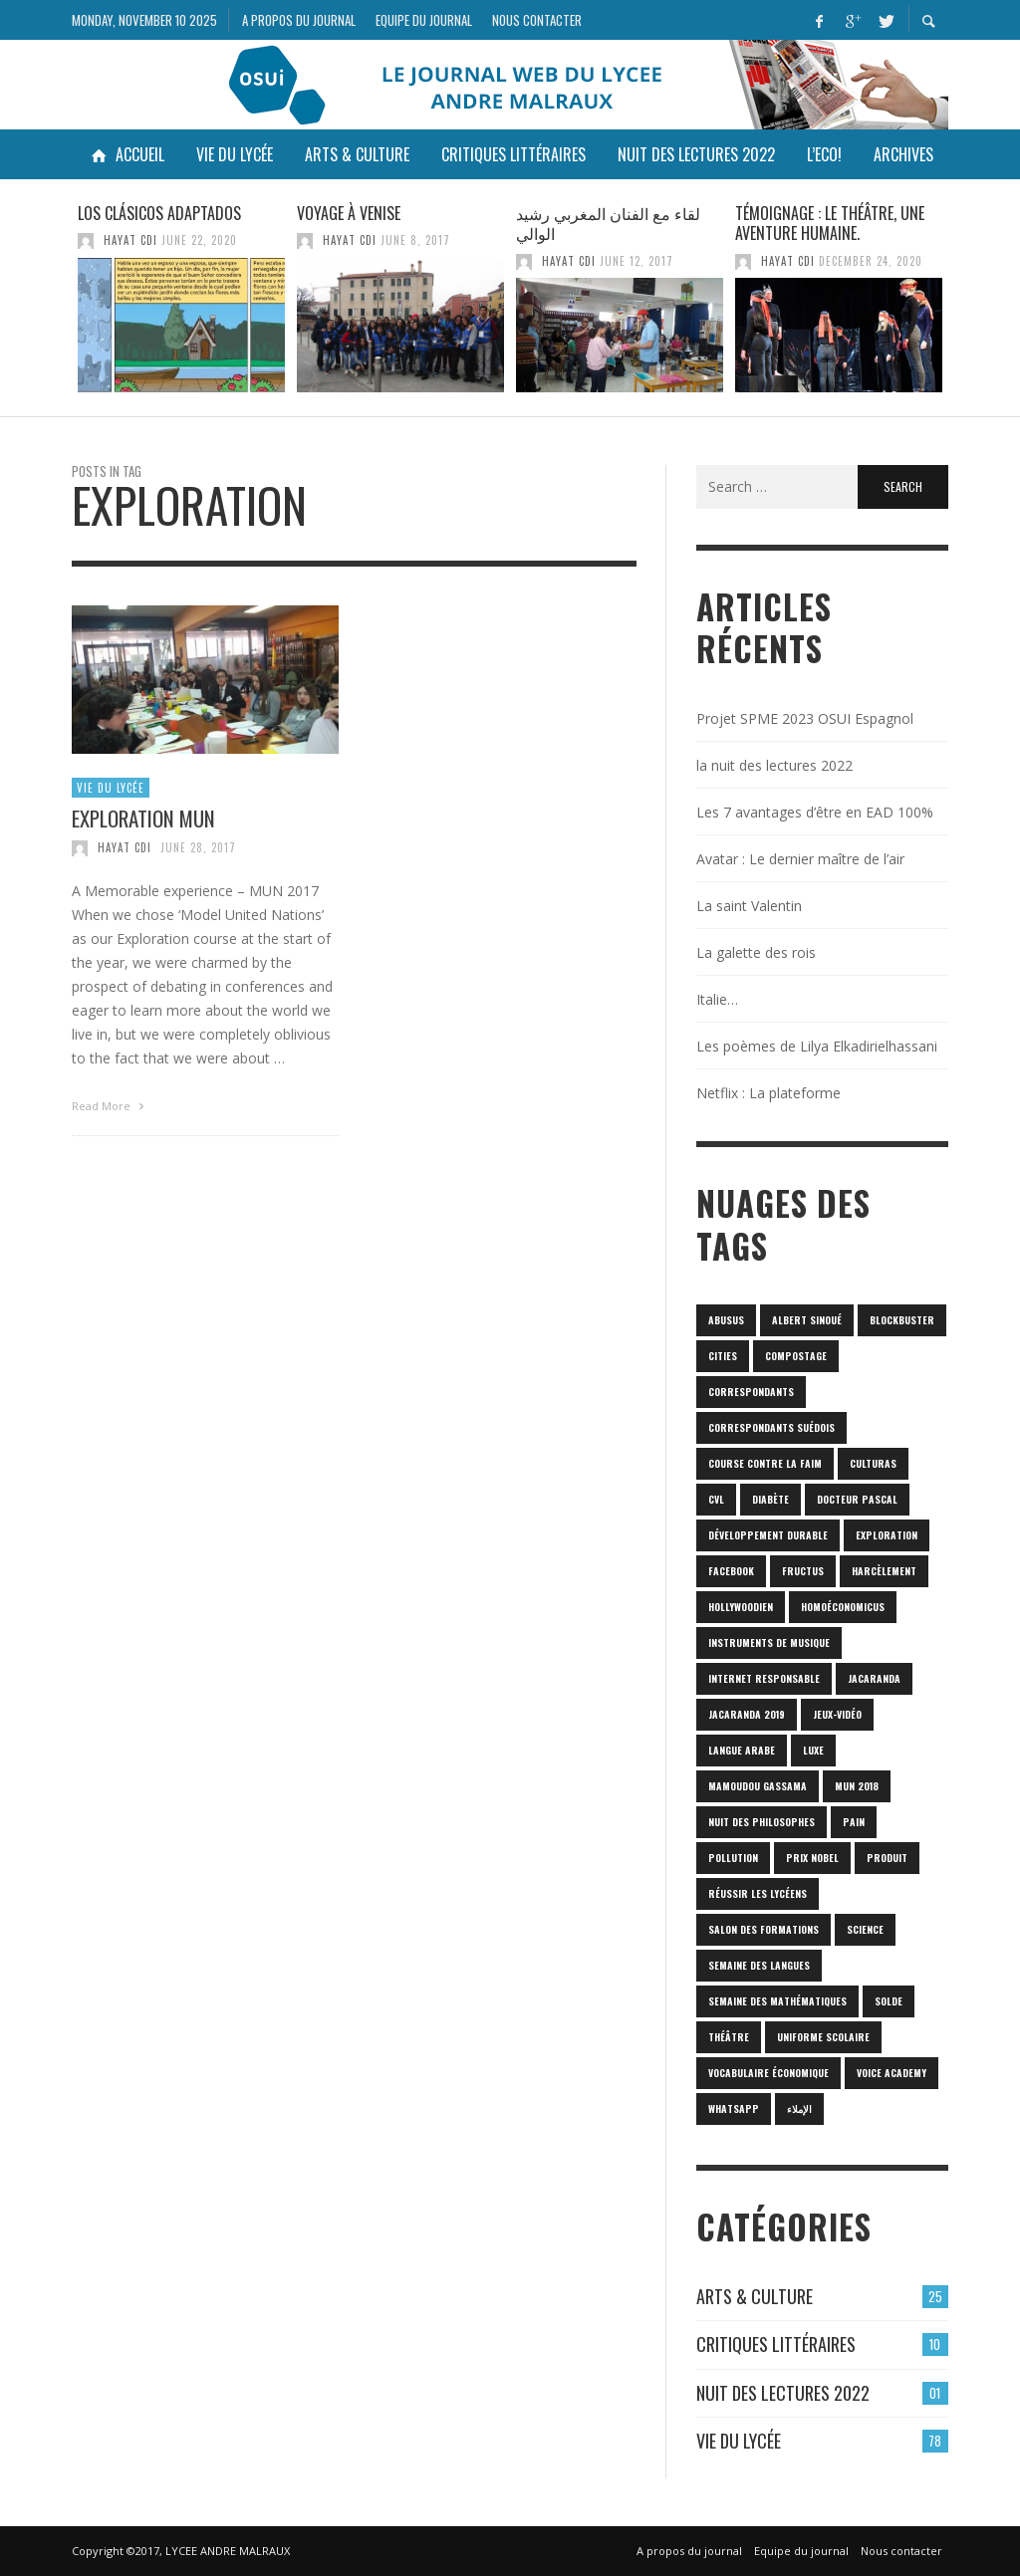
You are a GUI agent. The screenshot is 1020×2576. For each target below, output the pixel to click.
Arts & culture (754, 2296)
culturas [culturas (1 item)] (873, 1463)
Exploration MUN (143, 827)
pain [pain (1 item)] (854, 1821)
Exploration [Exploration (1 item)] (886, 1534)
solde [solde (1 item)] (888, 2000)
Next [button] (963, 306)
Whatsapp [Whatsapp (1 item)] (733, 2108)
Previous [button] (57, 306)
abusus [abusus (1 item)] (726, 1319)
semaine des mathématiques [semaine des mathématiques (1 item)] (777, 2000)
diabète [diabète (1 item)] (770, 1499)
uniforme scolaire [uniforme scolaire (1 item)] (823, 2036)
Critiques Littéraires (776, 2344)
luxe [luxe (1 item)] (813, 1750)
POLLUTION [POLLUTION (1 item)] (733, 1857)
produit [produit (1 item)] (887, 1857)
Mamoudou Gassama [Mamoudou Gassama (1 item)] (757, 1785)
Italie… (717, 999)
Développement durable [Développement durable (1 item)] (768, 1534)
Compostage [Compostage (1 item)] (796, 1355)
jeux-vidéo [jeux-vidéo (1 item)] (837, 1714)
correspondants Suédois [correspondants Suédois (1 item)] (771, 1427)
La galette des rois (756, 952)
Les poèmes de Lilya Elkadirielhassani (816, 1046)
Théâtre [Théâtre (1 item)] (728, 2036)
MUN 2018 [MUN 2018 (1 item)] (857, 1785)
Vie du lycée (110, 797)
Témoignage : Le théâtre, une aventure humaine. (829, 223)
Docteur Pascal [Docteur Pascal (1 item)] (857, 1499)
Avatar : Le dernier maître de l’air (800, 858)
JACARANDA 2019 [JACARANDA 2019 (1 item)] (746, 1714)
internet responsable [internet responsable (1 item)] (764, 1678)
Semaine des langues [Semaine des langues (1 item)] (759, 1965)
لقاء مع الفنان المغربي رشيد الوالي (608, 223)
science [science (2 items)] (865, 1929)
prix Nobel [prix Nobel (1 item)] (812, 1857)
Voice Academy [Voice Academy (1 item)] (891, 2072)
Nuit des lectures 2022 (783, 2393)
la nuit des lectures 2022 (774, 765)
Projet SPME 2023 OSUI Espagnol (804, 718)
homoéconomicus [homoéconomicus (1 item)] (843, 1606)
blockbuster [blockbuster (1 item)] (902, 1319)
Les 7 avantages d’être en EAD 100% (814, 812)
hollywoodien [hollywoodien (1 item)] (740, 1606)
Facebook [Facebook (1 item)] (731, 1570)
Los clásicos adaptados (159, 213)
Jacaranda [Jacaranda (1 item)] (874, 1678)
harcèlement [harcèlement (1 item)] (884, 1570)
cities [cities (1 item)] (722, 1355)
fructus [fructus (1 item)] (803, 1570)
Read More (110, 1114)
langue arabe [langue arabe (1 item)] (741, 1750)
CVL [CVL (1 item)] (716, 1499)
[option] (181, 297)
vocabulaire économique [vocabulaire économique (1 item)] (768, 2072)
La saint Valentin (749, 905)
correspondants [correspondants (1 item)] (751, 1391)
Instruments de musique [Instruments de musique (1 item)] (769, 1642)
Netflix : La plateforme (768, 1092)
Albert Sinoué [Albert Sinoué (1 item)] (807, 1319)
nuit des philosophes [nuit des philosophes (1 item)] (761, 1821)
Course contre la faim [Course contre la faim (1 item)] (765, 1463)
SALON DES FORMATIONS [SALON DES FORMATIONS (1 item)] (763, 1929)
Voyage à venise (348, 213)
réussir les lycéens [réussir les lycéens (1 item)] (757, 1893)
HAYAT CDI (130, 240)
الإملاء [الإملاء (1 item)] (799, 2108)
